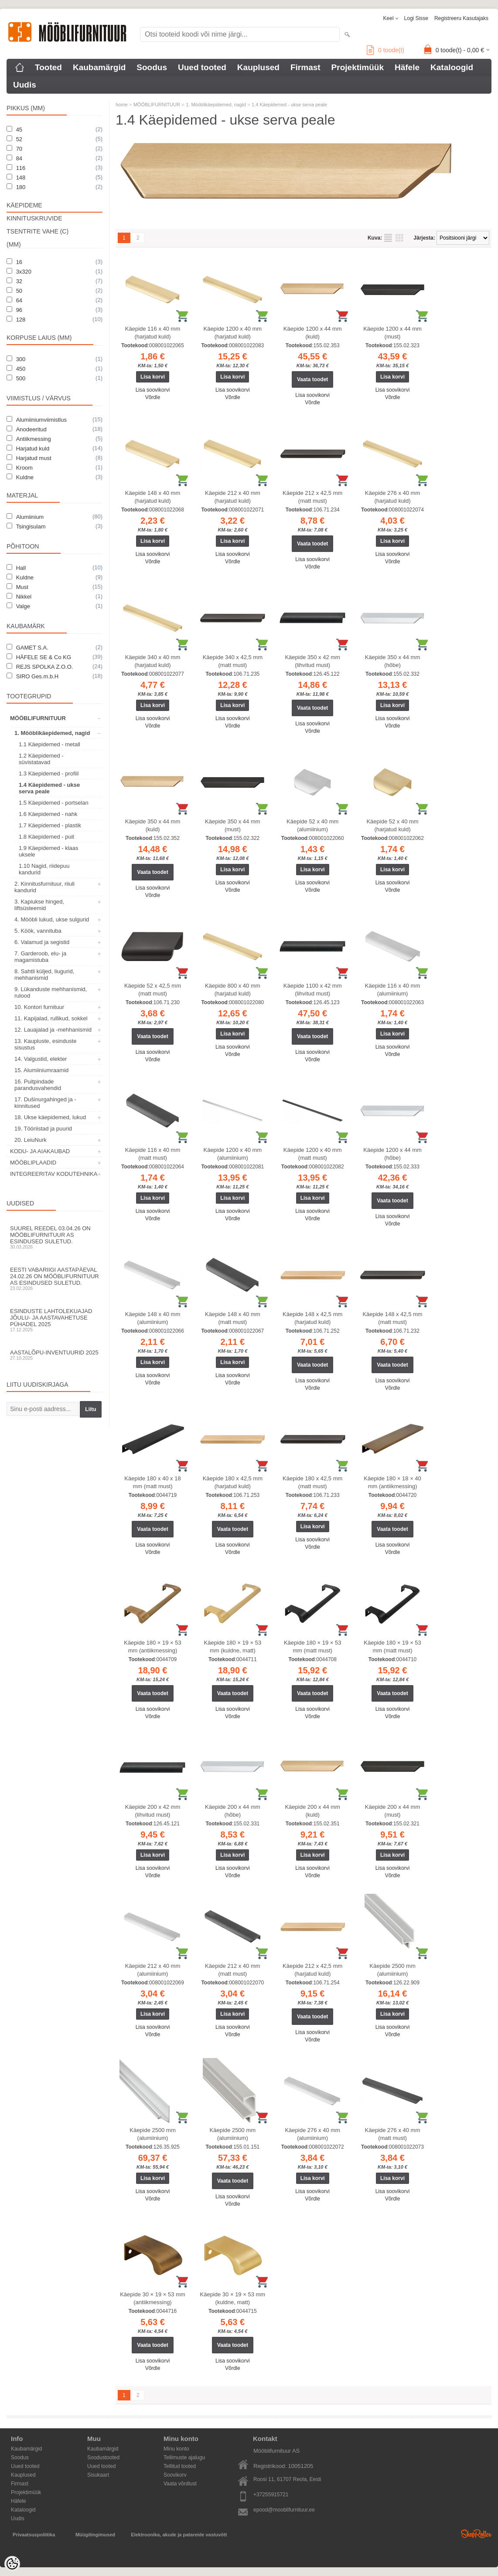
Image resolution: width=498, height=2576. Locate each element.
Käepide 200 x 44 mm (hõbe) (232, 1811)
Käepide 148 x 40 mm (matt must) (232, 1318)
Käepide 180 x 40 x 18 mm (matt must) (152, 1482)
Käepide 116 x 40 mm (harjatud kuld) (152, 332)
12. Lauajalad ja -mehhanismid (53, 1029)
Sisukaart (98, 2475)
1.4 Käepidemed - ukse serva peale (49, 788)
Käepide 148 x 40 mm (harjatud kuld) (152, 497)
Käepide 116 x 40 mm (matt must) (152, 1154)
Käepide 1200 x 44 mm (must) (392, 332)
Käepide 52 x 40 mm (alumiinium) (312, 825)
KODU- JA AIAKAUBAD (40, 1151)
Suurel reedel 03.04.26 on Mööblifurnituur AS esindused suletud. (54, 1237)
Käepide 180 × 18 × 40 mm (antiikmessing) (392, 1482)
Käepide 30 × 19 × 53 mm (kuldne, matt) (233, 2298)
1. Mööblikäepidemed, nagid (52, 733)
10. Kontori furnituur (39, 1007)
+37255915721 (270, 2494)
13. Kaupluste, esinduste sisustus (45, 1044)
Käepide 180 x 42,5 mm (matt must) (312, 1482)
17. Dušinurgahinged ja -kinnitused (45, 1102)
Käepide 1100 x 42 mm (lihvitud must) (312, 989)
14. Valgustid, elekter (40, 1059)
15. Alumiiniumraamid (41, 1070)
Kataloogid (451, 67)
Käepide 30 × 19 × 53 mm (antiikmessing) (152, 2298)
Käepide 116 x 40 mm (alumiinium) (392, 989)
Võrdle (152, 397)
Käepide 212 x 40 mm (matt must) (232, 1970)
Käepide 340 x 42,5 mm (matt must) (233, 661)
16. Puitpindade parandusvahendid (37, 1084)
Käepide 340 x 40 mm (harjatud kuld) (152, 661)
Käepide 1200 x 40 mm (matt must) (312, 1154)
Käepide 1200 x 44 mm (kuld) (312, 332)
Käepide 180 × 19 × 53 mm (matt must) (312, 1646)
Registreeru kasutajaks (461, 18)
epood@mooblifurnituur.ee (284, 2510)
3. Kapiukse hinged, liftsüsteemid (39, 904)
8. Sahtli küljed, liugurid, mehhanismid (44, 974)
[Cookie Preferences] (12, 2564)
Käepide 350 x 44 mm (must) (232, 825)
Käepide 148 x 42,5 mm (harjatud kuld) (312, 1318)
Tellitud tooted (180, 2466)
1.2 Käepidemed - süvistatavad (41, 758)
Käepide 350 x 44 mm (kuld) (152, 825)
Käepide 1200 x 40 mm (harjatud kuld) (232, 332)
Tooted (48, 67)
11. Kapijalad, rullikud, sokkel (51, 1018)
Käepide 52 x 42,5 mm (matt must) (152, 989)
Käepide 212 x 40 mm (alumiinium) (152, 1970)
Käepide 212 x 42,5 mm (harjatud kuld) (312, 1970)
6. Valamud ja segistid (41, 942)
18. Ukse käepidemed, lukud (50, 1117)
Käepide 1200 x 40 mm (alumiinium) (232, 1154)
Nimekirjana (388, 238)
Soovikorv (175, 2475)
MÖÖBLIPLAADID (33, 1162)
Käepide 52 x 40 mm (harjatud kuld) (392, 825)
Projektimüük (357, 67)
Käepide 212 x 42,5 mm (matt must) (312, 497)
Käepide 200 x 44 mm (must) (392, 1811)
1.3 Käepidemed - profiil (48, 773)
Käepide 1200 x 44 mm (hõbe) (392, 1154)
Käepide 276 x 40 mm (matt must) (392, 2134)
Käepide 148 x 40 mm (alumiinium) (152, 1318)
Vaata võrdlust (180, 2484)
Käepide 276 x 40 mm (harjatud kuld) (392, 497)
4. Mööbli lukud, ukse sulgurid (51, 919)
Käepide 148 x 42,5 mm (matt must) (392, 1318)
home (122, 104)
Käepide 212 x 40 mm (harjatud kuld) (232, 497)
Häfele (407, 67)
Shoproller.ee (476, 2533)
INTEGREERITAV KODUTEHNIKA (53, 1174)
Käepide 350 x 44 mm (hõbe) (392, 661)
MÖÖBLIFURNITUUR (38, 718)
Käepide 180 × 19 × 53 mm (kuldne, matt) (233, 1646)
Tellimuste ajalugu (184, 2457)
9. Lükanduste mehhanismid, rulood (50, 992)
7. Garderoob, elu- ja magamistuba (40, 956)
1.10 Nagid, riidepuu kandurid (44, 869)
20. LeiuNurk (30, 1140)
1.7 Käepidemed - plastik (50, 825)
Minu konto (176, 2449)
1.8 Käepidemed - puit (46, 836)
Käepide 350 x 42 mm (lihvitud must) (312, 661)
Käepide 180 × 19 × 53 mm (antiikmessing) (152, 1646)
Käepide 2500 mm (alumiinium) (392, 1970)
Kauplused (258, 67)
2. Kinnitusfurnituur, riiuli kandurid (44, 887)
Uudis (24, 84)
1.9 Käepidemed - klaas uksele (48, 851)
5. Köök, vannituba (37, 930)
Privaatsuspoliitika (34, 2534)
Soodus (151, 67)
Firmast (305, 67)
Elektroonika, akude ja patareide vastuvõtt (179, 2534)
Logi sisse (416, 18)
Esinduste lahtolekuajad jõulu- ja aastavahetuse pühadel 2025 (54, 1320)
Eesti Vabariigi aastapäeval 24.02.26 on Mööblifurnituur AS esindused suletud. (54, 1278)
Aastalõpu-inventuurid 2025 (54, 1355)
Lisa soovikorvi (153, 390)
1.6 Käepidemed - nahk (48, 814)
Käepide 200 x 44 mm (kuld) (312, 1811)
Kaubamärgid (99, 67)
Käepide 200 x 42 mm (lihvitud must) (152, 1811)
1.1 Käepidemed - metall (49, 744)
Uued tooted (202, 67)
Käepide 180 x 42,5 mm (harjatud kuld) (233, 1482)
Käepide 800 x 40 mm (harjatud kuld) (232, 989)
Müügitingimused (95, 2534)
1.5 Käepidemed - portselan (54, 802)
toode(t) (385, 50)
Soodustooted (103, 2457)
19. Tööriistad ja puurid (43, 1128)
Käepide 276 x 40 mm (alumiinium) (312, 2134)
